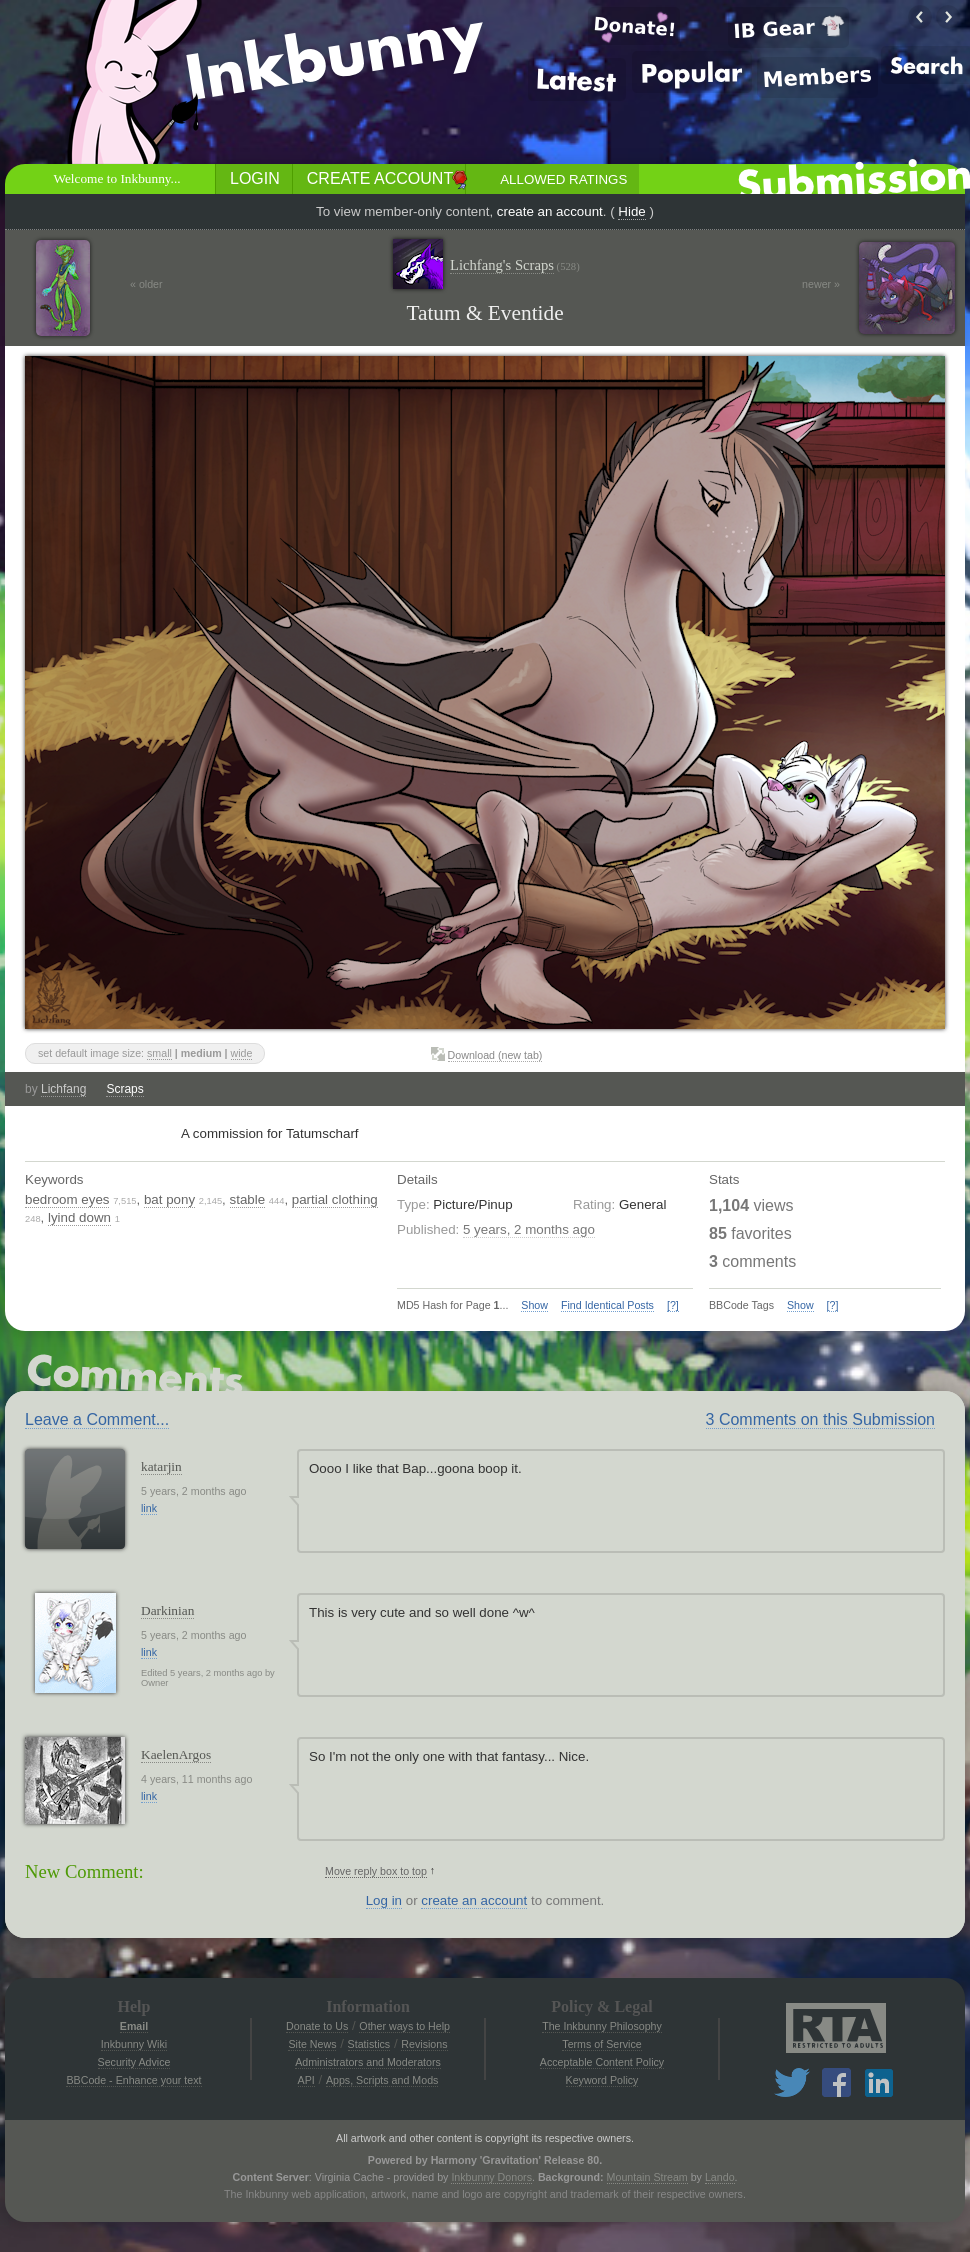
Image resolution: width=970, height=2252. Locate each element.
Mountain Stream (647, 2177)
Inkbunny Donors (491, 2177)
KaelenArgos (176, 1754)
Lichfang (63, 1089)
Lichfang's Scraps (515, 265)
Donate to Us (317, 2026)
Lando (720, 2177)
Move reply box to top (376, 1871)
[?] (673, 1305)
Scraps (124, 1089)
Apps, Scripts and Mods (382, 2080)
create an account (550, 211)
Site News (312, 2044)
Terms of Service (601, 2044)
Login (255, 178)
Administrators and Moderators (368, 2062)
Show (534, 1305)
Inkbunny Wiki (134, 2044)
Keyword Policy (602, 2080)
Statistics (369, 2044)
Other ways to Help (404, 2026)
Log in (384, 1900)
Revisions (424, 2044)
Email (134, 2026)
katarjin (161, 1466)
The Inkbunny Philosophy (602, 2026)
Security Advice (134, 2062)
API (306, 2080)
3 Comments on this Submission (820, 1419)
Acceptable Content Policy (602, 2062)
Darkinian (167, 1610)
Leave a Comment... (97, 1419)
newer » (821, 284)
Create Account (380, 178)
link (149, 1508)
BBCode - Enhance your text (133, 2080)
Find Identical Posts (607, 1305)
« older (146, 284)
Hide (631, 211)
